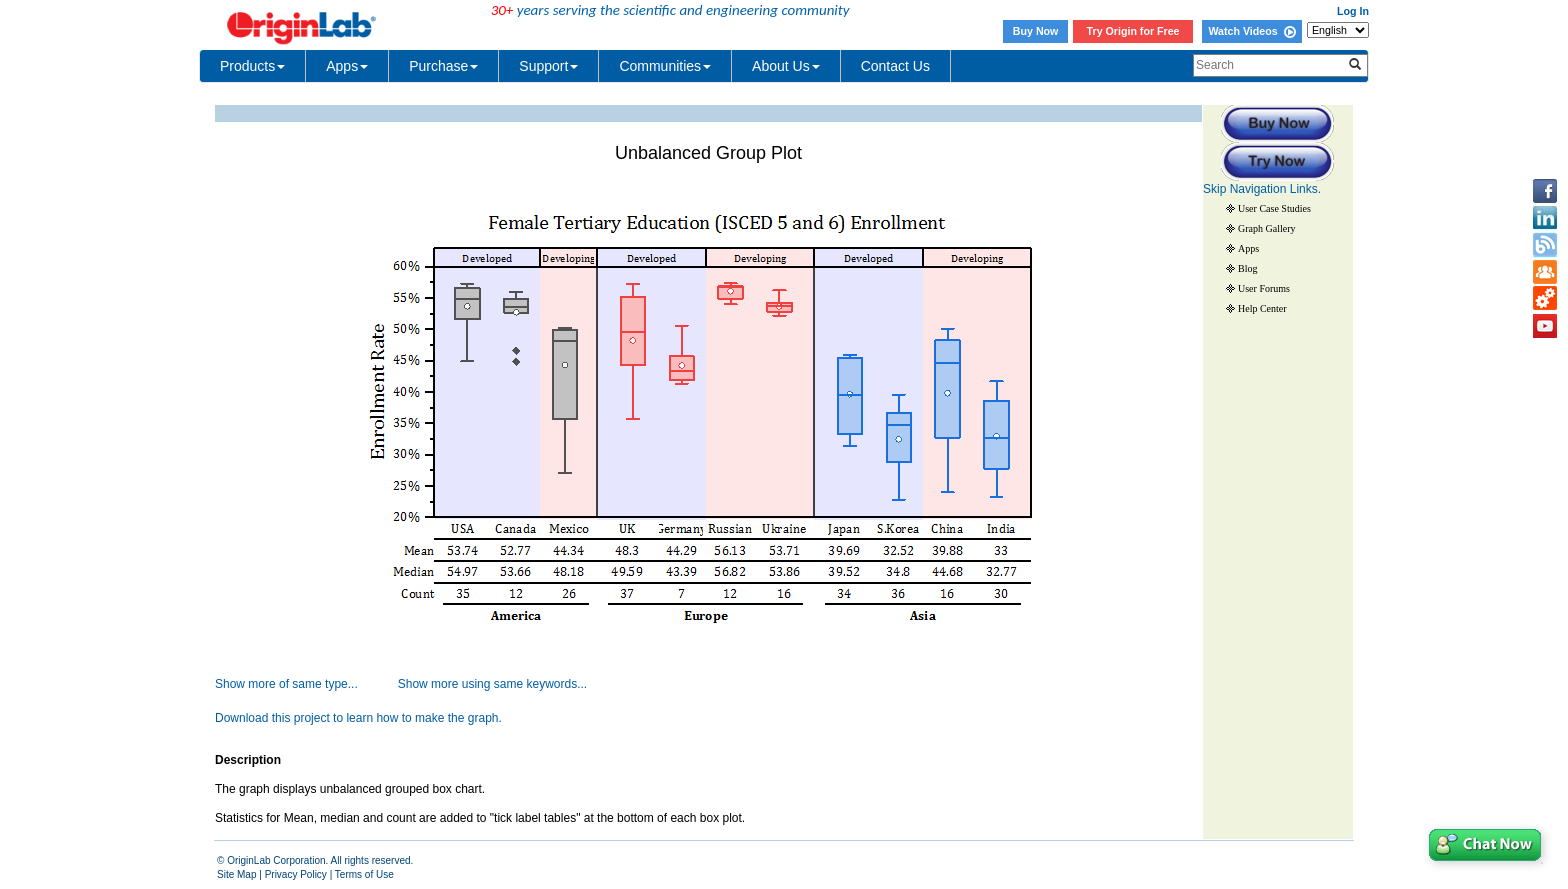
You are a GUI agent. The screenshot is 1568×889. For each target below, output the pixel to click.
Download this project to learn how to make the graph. (358, 718)
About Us (786, 66)
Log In (1353, 11)
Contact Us (895, 66)
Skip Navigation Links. (1262, 189)
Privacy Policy (296, 874)
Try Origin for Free (1133, 31)
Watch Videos (1251, 31)
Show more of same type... (286, 684)
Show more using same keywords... (492, 684)
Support (548, 66)
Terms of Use (364, 874)
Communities (665, 66)
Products (252, 66)
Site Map (236, 874)
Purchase (443, 66)
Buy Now (1036, 31)
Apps (347, 66)
